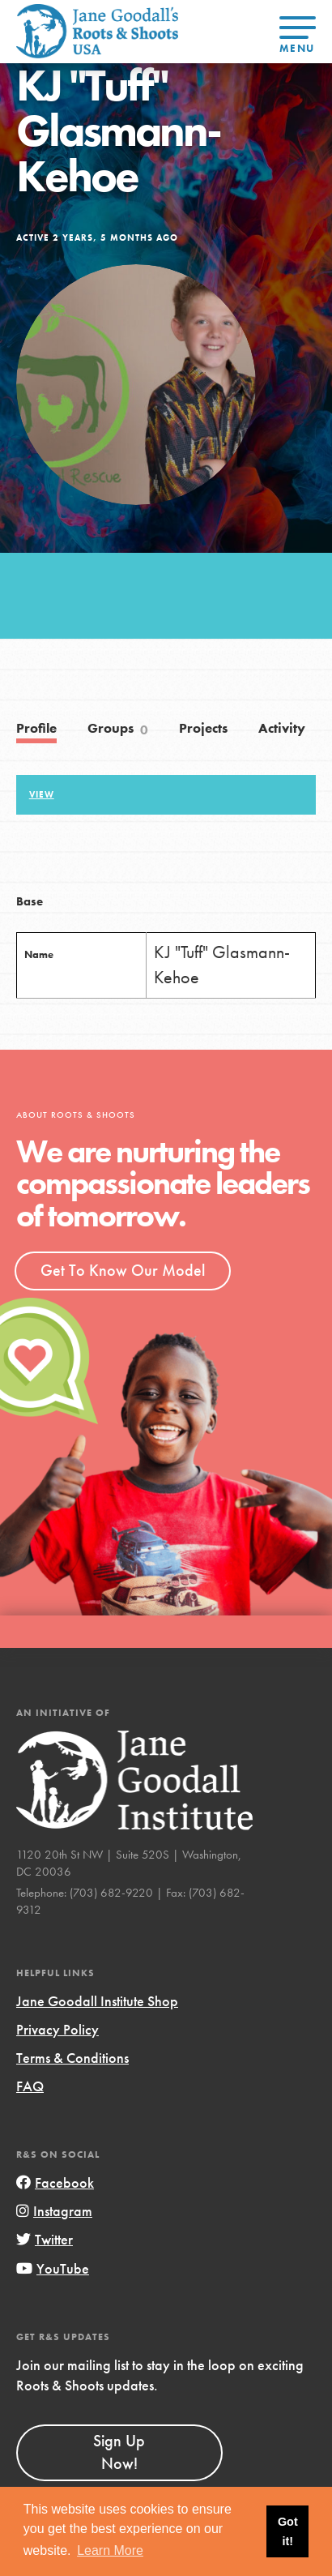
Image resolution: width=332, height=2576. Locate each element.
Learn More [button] (110, 2550)
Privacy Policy (57, 2029)
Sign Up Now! (119, 2452)
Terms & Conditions (72, 2057)
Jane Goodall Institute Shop (97, 2001)
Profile (36, 728)
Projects (203, 728)
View (41, 794)
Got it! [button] (288, 2531)
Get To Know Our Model (122, 1270)
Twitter (44, 2239)
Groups (118, 729)
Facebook (55, 2182)
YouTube (52, 2268)
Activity (281, 728)
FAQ (30, 2086)
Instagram (54, 2211)
